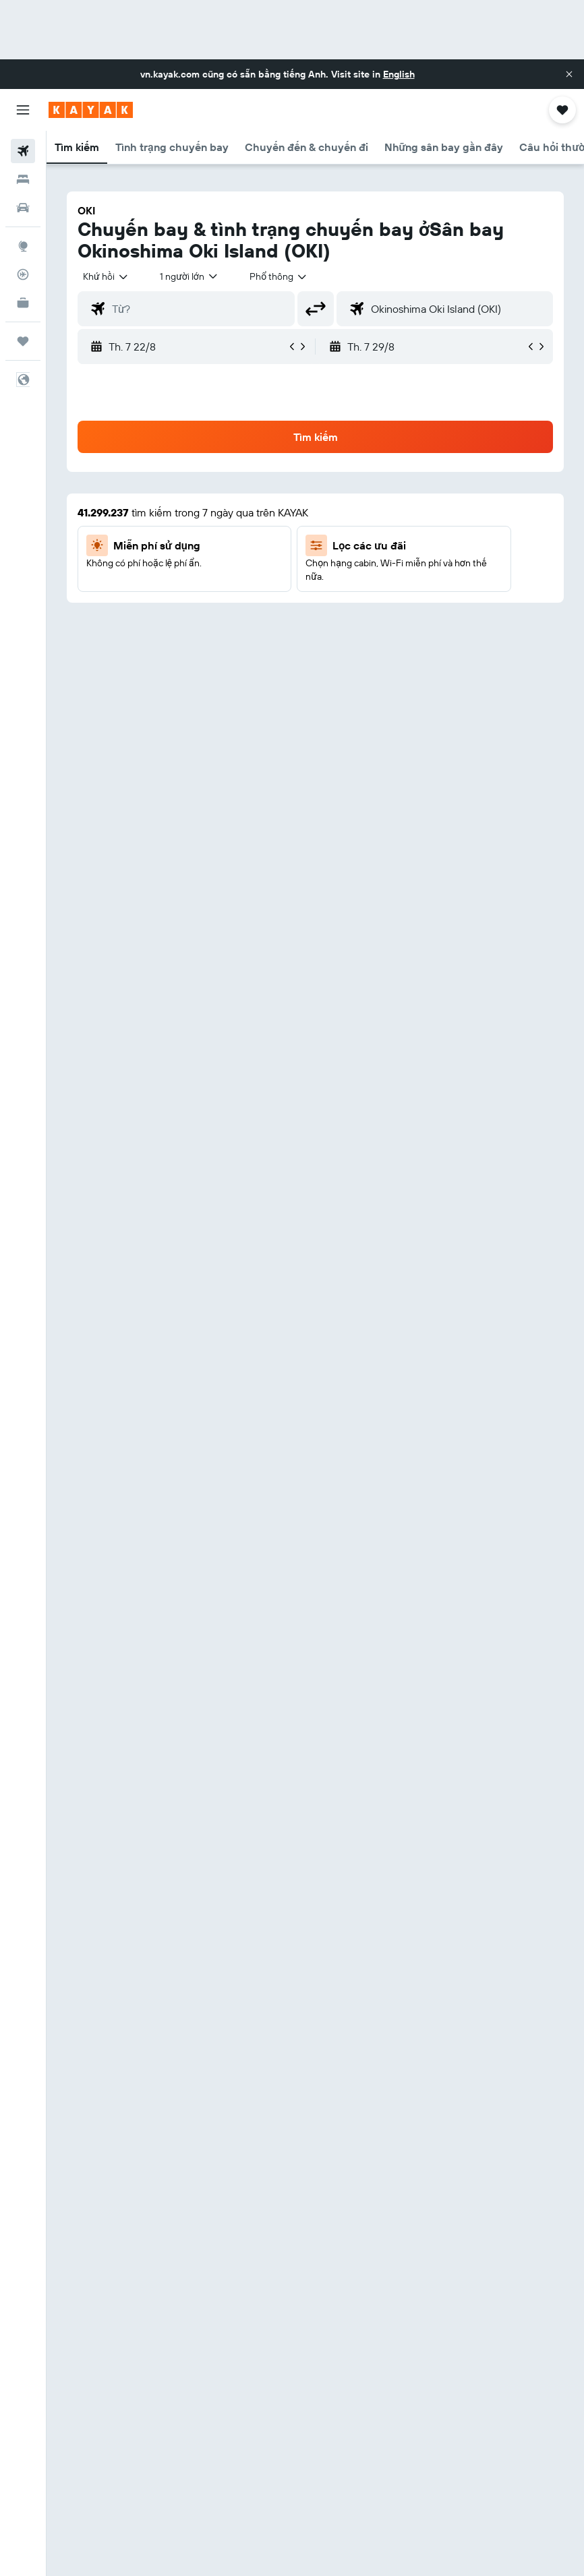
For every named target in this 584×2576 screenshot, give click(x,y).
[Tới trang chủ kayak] (91, 110)
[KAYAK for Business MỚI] (22, 302)
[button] (569, 74)
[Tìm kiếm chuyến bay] (22, 151)
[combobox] (278, 276)
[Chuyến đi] (22, 341)
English (399, 74)
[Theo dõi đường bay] (22, 274)
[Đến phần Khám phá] (22, 246)
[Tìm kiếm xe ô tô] (22, 207)
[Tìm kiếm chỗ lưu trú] (22, 179)
